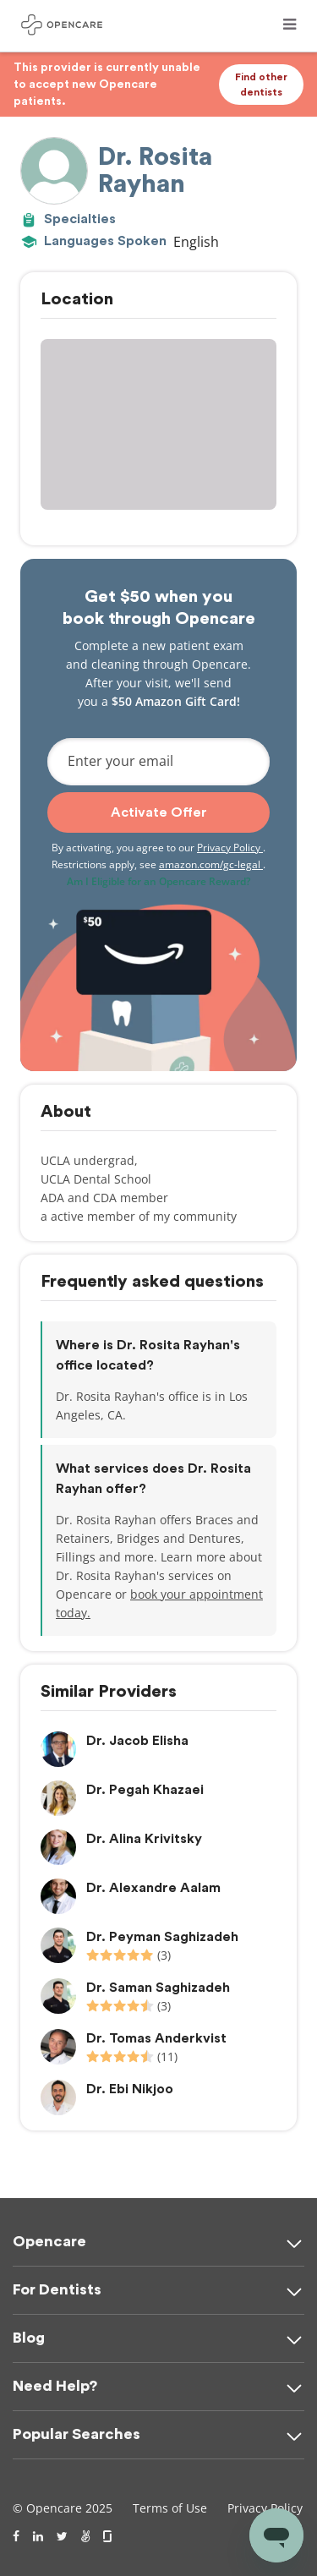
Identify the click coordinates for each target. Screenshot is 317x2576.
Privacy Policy (230, 847)
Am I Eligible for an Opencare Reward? (158, 881)
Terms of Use (170, 2508)
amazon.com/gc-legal (211, 864)
